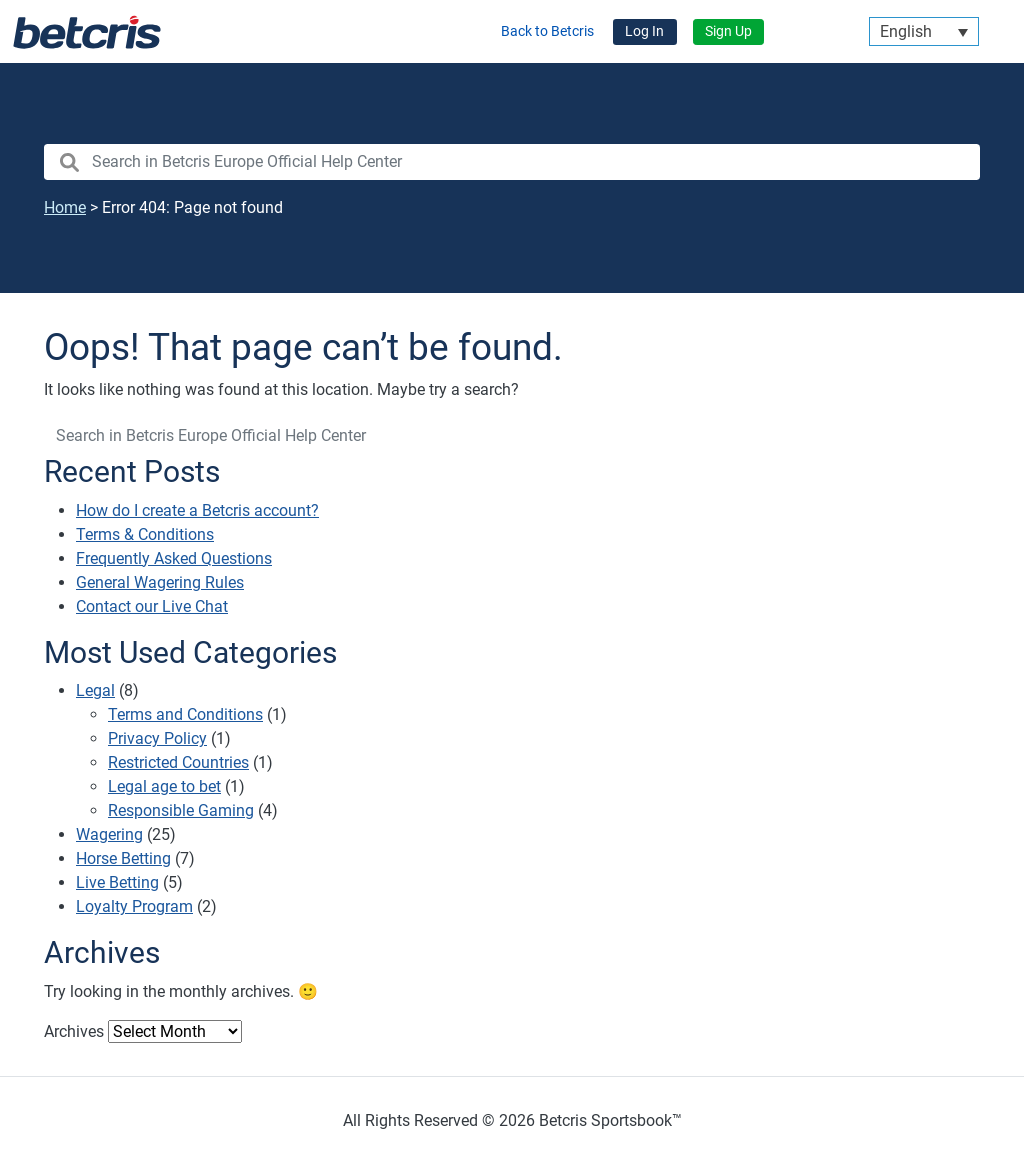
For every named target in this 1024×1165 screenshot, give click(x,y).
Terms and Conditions (185, 714)
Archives (74, 1031)
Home (65, 207)
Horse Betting (123, 858)
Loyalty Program (134, 906)
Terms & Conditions (145, 534)
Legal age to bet (164, 786)
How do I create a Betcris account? (197, 510)
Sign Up (728, 31)
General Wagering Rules (160, 582)
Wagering (109, 834)
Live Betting (117, 882)
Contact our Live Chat (152, 606)
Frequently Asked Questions (174, 558)
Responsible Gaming (181, 810)
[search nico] (512, 162)
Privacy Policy (157, 738)
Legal (95, 690)
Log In (644, 31)
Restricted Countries (178, 762)
